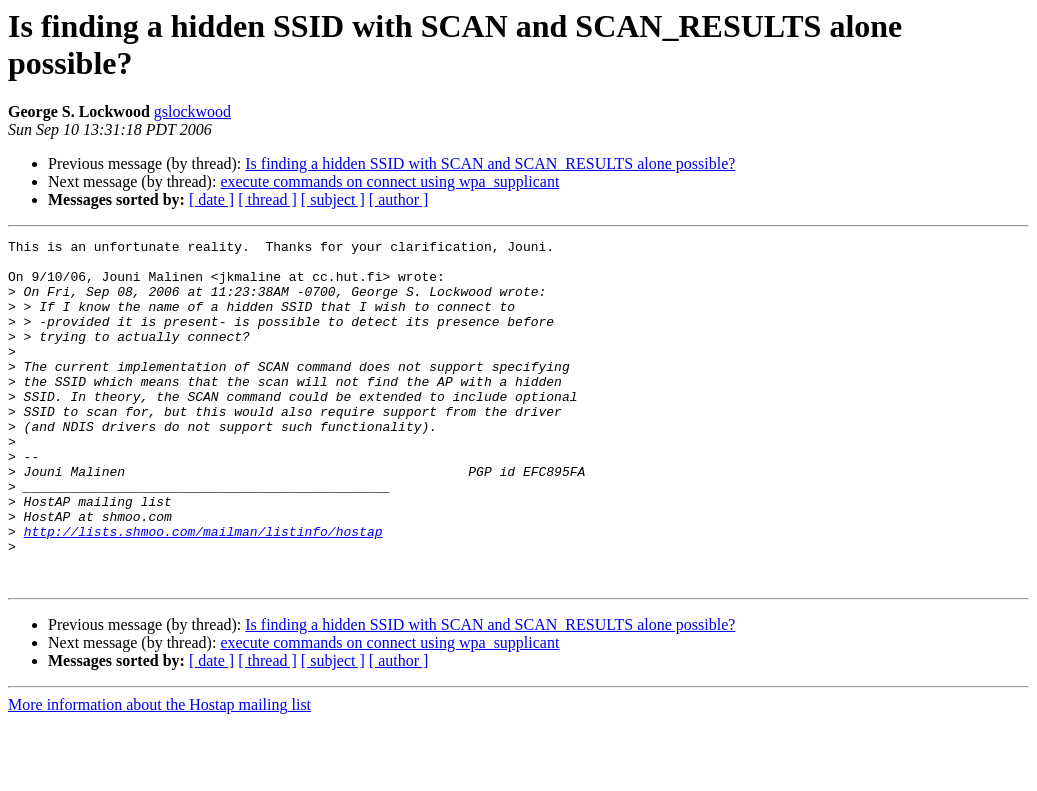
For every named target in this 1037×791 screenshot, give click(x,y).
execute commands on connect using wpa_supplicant (389, 181)
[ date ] (211, 199)
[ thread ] (267, 199)
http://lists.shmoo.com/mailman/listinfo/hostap (203, 591)
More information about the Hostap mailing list (159, 773)
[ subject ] (333, 199)
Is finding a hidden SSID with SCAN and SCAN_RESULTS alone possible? (490, 163)
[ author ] (399, 199)
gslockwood (192, 111)
